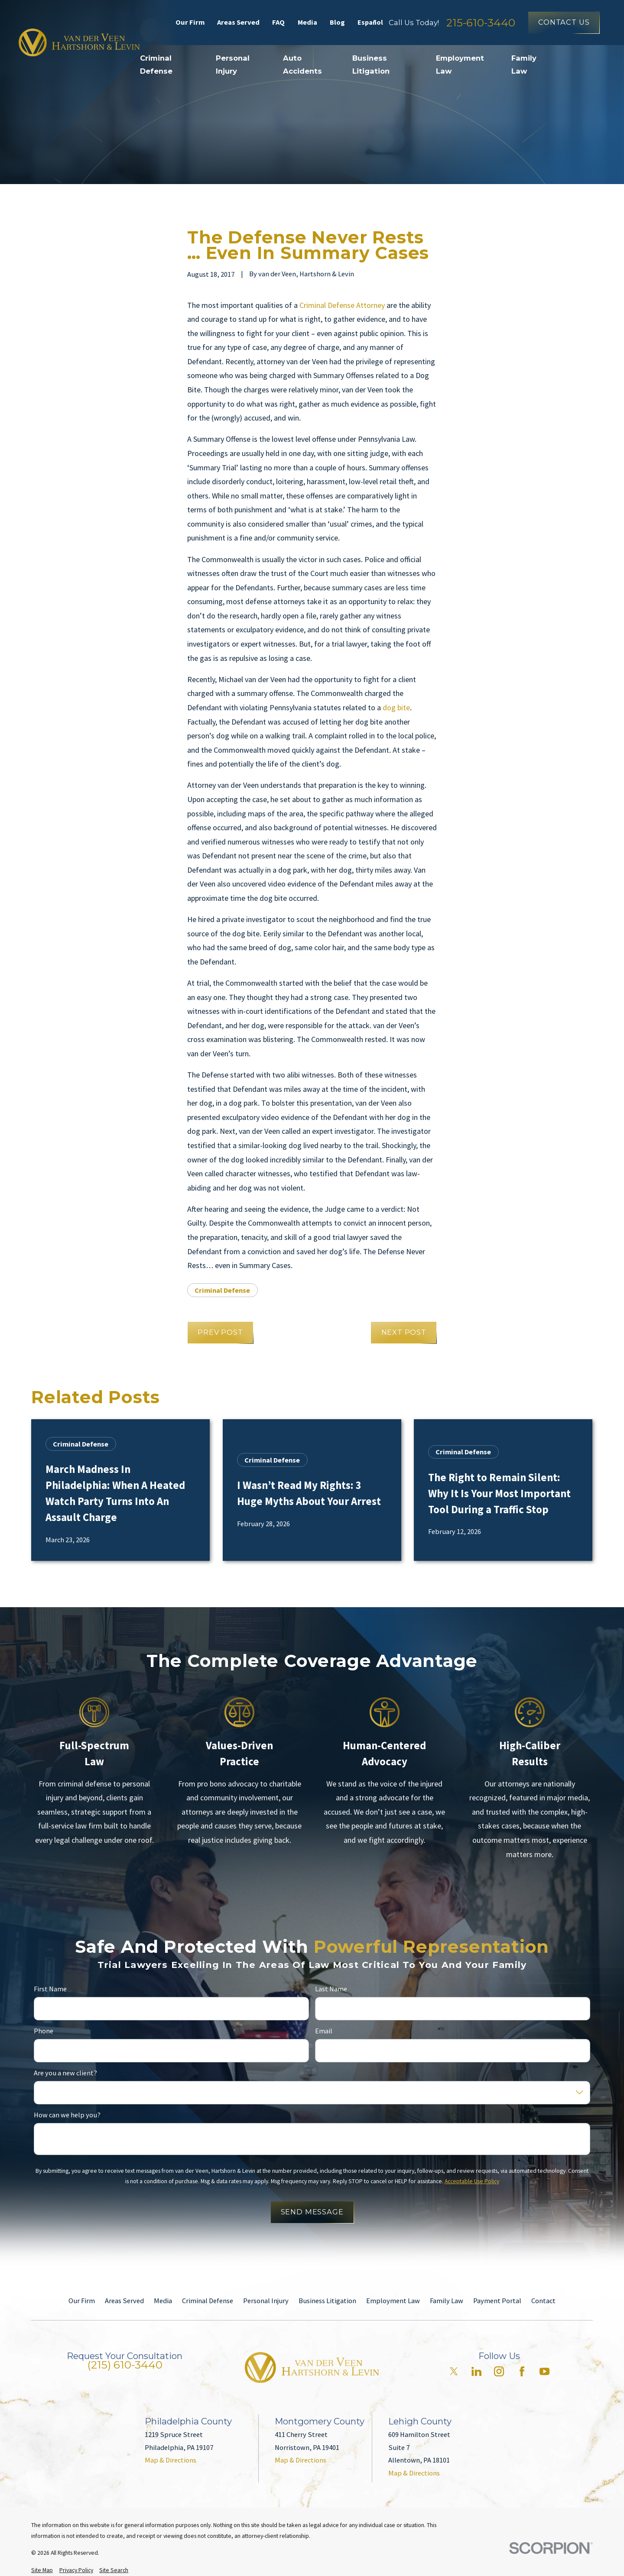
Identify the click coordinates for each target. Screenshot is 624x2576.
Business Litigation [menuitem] (371, 64)
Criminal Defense (222, 1290)
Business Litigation (327, 2300)
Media (307, 22)
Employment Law (393, 2300)
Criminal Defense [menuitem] (156, 64)
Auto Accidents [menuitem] (302, 64)
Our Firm (190, 22)
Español (370, 22)
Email (323, 2031)
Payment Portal (497, 2300)
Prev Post (220, 1332)
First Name (50, 1989)
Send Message (312, 2211)
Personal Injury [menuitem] (233, 64)
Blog (337, 22)
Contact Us (563, 22)
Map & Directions (170, 2460)
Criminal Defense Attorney (342, 305)
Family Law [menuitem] (523, 64)
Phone (43, 2031)
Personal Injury (266, 2300)
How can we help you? (67, 2115)
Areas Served (238, 22)
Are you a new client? (65, 2073)
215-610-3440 (480, 22)
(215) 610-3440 (124, 2364)
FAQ (278, 22)
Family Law (446, 2300)
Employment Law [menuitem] (460, 64)
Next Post (403, 1332)
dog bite (396, 707)
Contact (543, 2300)
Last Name (331, 1989)
